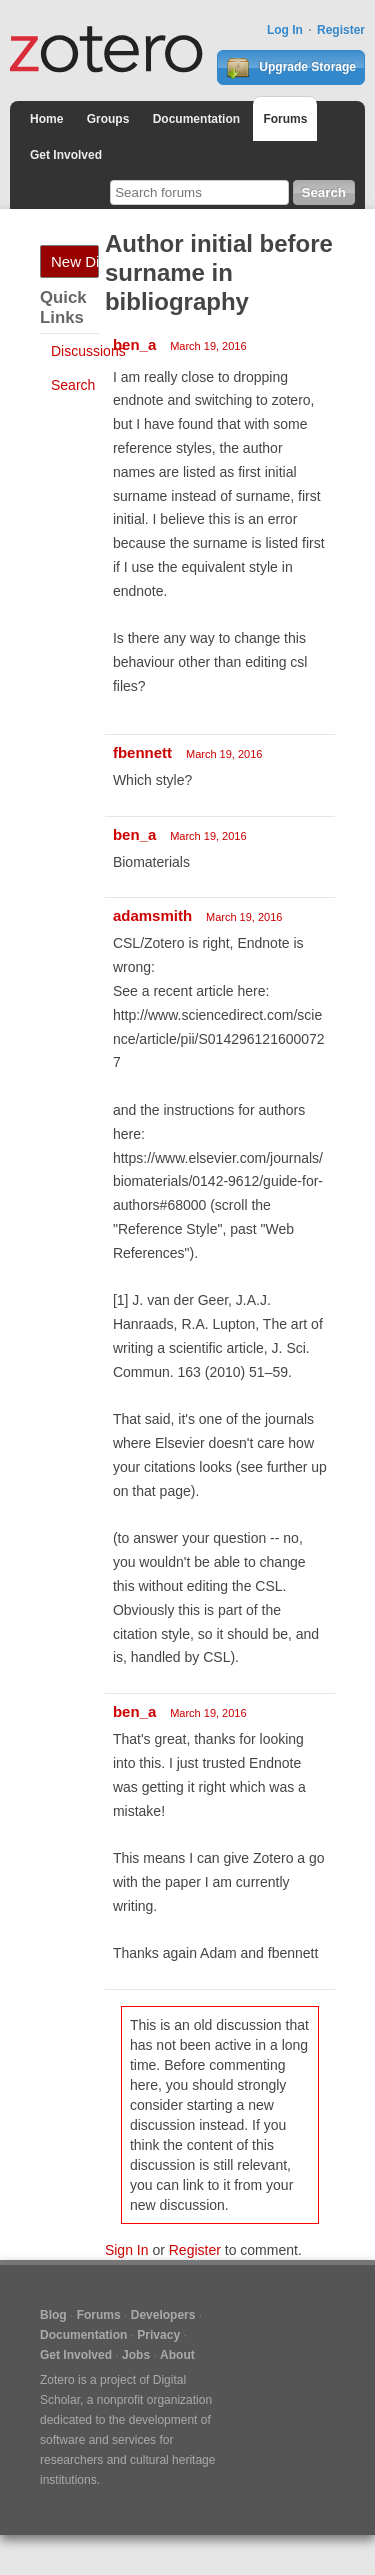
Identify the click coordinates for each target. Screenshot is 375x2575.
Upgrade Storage (291, 68)
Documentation (196, 119)
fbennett (142, 752)
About (177, 2355)
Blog (53, 2315)
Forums (285, 119)
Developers (163, 2315)
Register (341, 30)
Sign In (127, 2250)
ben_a (134, 344)
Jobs (136, 2355)
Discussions (88, 351)
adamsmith (152, 915)
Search (73, 385)
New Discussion (75, 261)
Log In (285, 30)
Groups (108, 119)
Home (46, 119)
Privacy (158, 2335)
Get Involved (66, 155)
